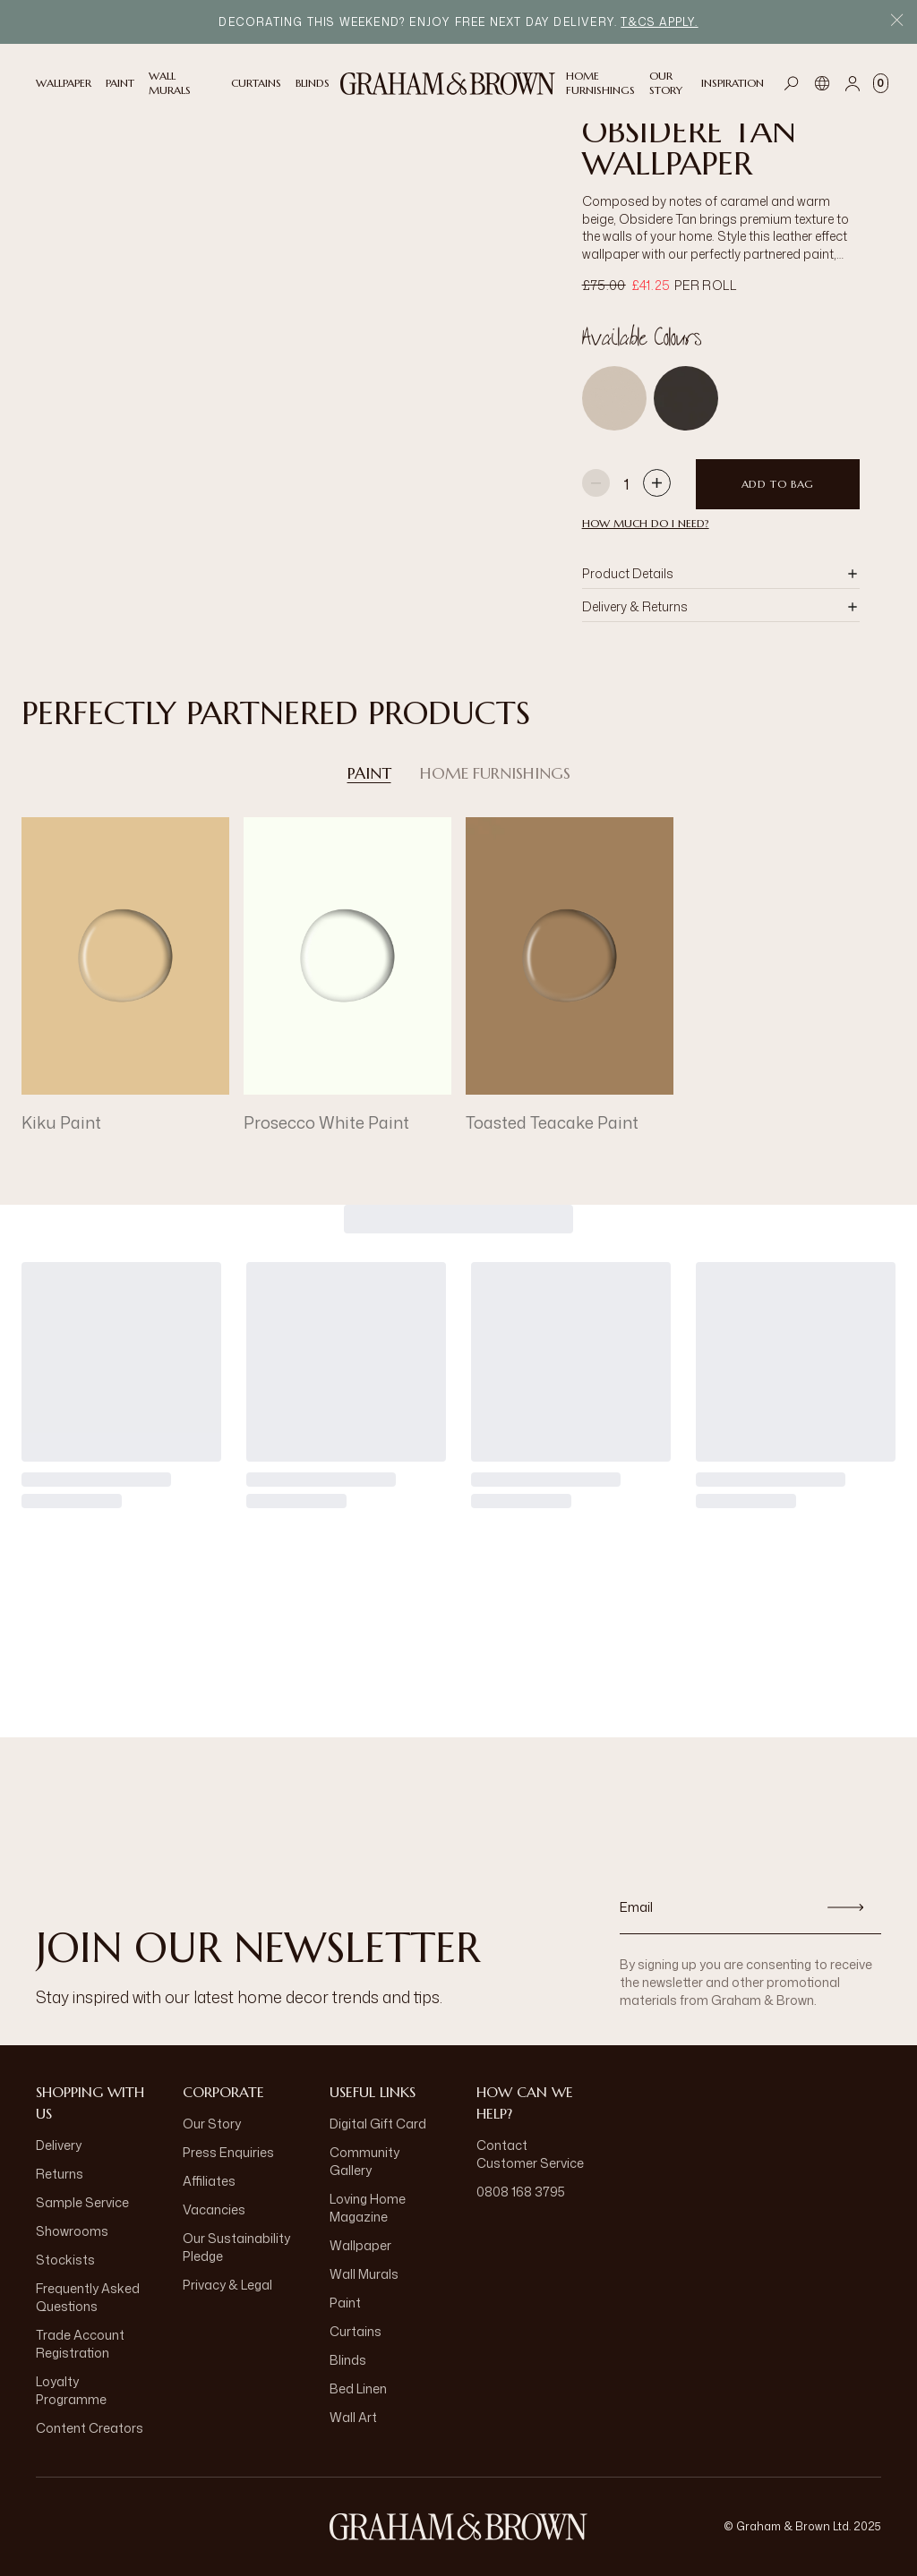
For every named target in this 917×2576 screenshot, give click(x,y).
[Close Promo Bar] (896, 22)
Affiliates (209, 2180)
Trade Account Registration (80, 2343)
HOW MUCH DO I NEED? (645, 523)
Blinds (348, 2359)
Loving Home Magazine (368, 2207)
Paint (369, 773)
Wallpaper (360, 2245)
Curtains (355, 2331)
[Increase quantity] (657, 484)
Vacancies (214, 2209)
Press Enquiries (228, 2152)
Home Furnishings (495, 773)
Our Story (212, 2123)
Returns (59, 2173)
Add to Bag (777, 483)
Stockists (65, 2259)
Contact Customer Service (530, 2154)
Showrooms (72, 2230)
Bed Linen (358, 2388)
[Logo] (447, 84)
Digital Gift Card (378, 2123)
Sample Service (82, 2202)
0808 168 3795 (520, 2191)
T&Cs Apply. (659, 22)
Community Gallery (364, 2161)
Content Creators (89, 2427)
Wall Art (353, 2417)
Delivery (58, 2145)
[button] (721, 573)
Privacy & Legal (227, 2284)
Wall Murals (364, 2273)
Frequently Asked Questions (88, 2297)
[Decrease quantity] (596, 484)
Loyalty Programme (71, 2390)
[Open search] (791, 83)
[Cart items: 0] (880, 83)
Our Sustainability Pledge (236, 2247)
